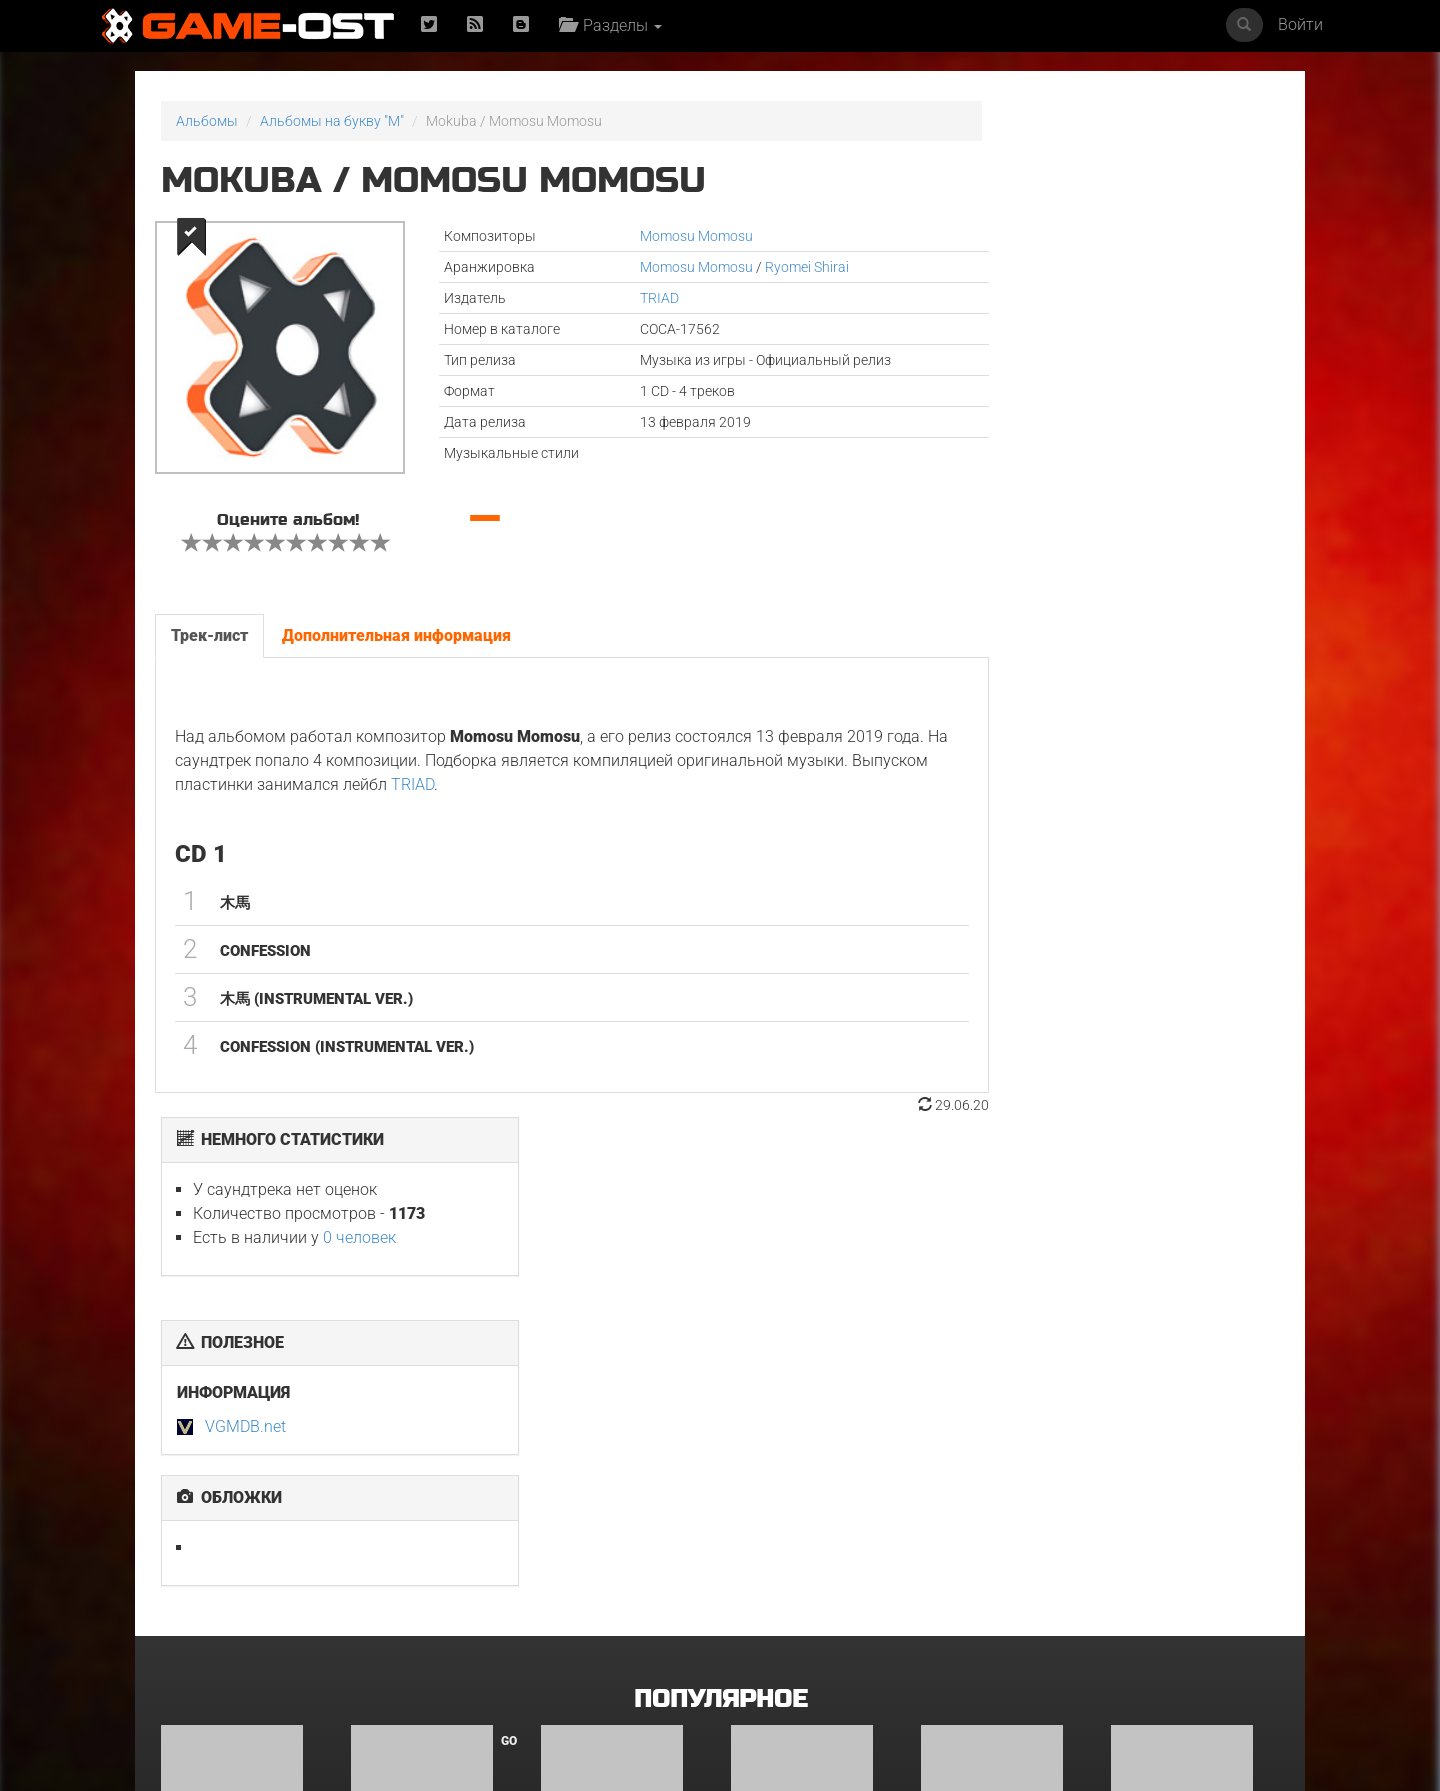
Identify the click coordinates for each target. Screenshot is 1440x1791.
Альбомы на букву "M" (332, 121)
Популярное (720, 1206)
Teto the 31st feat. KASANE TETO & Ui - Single (621, 1395)
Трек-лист (208, 635)
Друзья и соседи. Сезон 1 (813, 1389)
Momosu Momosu (648, 236)
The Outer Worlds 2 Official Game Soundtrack (1174, 1615)
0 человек (1119, 221)
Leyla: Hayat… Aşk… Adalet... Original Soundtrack (1173, 1402)
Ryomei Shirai (759, 267)
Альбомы (207, 121)
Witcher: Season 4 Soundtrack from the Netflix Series (612, 1615)
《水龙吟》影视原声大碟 (987, 1602)
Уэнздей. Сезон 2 (407, 1602)
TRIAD (611, 298)
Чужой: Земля (777, 1602)
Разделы (613, 25)
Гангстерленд (966, 1389)
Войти (1300, 24)
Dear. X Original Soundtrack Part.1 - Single (226, 1615)
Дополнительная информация (395, 635)
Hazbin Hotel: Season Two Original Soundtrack (244, 1395)
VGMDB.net (1005, 410)
